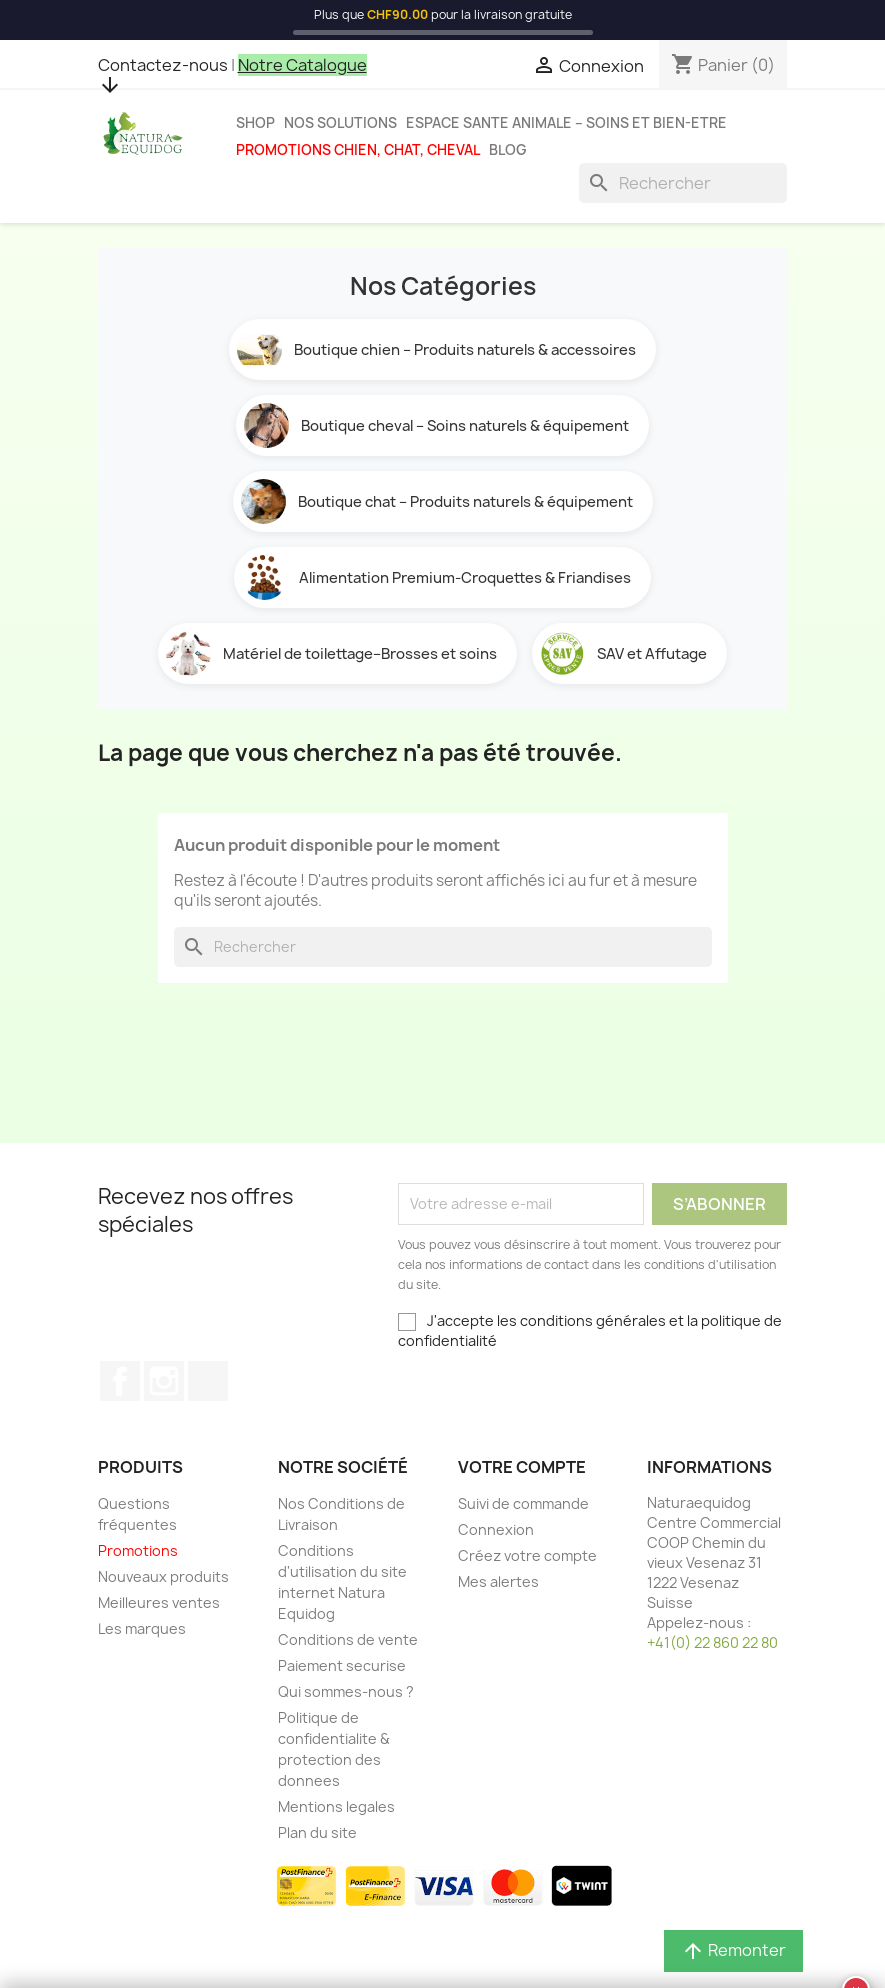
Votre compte (522, 1467)
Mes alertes (498, 1581)
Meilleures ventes (159, 1602)
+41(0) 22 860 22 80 (712, 1642)
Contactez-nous (163, 65)
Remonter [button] (733, 1950)
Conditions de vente (348, 1639)
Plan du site (317, 1832)
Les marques (142, 1628)
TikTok (208, 1381)
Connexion (496, 1529)
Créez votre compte (527, 1555)
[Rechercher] (683, 183)
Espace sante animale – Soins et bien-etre (566, 123)
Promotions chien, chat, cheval (358, 150)
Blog (508, 150)
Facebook (120, 1381)
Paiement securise (342, 1665)
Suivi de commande (523, 1503)
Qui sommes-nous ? (346, 1691)
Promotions (138, 1550)
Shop (255, 123)
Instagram (164, 1381)
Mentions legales (336, 1806)
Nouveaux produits (163, 1576)
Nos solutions (340, 123)
